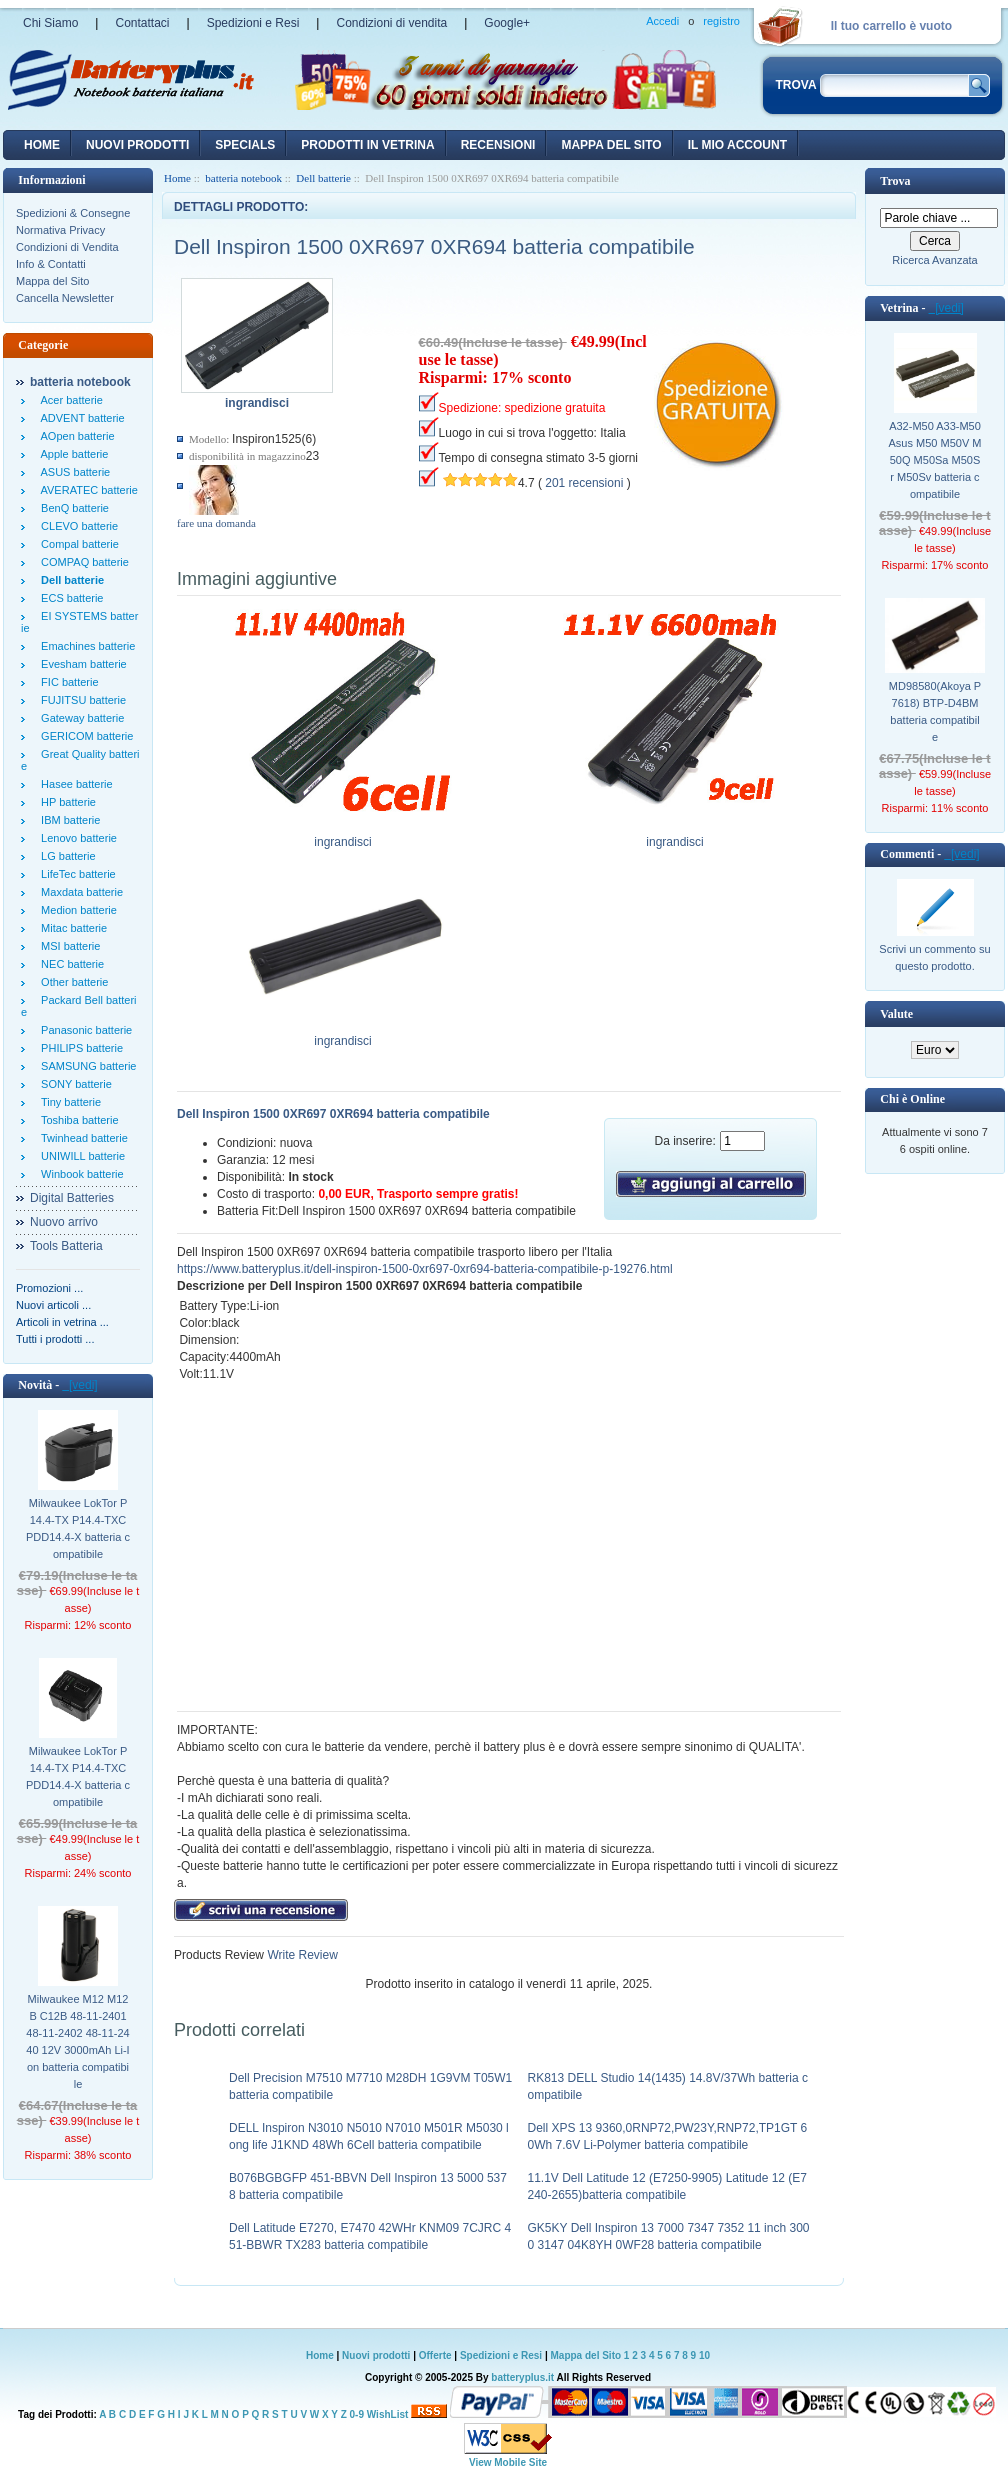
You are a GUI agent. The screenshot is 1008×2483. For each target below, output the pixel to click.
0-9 (357, 2414)
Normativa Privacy (60, 230)
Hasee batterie (74, 784)
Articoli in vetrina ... (62, 1322)
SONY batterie (73, 1084)
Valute (896, 1014)
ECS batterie (69, 598)
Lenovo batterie (76, 838)
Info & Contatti (51, 264)
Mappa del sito (611, 145)
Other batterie (71, 982)
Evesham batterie (81, 664)
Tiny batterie (68, 1102)
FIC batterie (67, 682)
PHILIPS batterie (79, 1048)
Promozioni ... (49, 1288)
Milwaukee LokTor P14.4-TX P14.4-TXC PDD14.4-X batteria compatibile (78, 1528)
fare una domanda (216, 523)
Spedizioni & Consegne (73, 213)
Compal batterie (77, 544)
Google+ (507, 23)
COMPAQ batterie (82, 562)
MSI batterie (67, 946)
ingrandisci (343, 836)
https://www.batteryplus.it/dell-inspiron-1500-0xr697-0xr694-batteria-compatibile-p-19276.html (425, 1269)
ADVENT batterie (80, 418)
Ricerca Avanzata (934, 260)
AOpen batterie (75, 436)
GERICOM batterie (84, 736)
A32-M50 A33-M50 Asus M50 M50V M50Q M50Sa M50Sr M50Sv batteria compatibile (935, 460)
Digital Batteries (72, 1198)
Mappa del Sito (52, 281)
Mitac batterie (71, 928)
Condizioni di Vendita (67, 247)
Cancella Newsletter (65, 298)
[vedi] (79, 1385)
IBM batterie (67, 820)
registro (721, 21)
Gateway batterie (79, 718)
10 (704, 2355)
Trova (895, 181)
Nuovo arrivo (64, 1222)
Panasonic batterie (83, 1030)
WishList (388, 2414)
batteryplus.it (523, 2377)
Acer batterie (69, 400)
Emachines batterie (85, 646)
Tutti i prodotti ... (55, 1339)
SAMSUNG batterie (85, 1066)
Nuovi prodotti (376, 2355)
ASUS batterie (72, 472)
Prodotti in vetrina (367, 145)
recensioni (498, 145)
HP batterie (65, 802)
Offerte (437, 2355)
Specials (245, 145)
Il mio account (737, 145)
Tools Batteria (66, 1246)
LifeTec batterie (75, 874)
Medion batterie (76, 910)
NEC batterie (69, 964)
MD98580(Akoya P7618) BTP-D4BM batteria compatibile (935, 711)
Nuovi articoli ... (53, 1305)
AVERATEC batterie (86, 490)
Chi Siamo (50, 23)
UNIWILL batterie (80, 1156)
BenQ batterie (72, 508)
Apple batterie (71, 454)
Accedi (662, 21)
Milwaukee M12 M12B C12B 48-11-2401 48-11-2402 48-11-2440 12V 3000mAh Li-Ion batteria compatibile (77, 2041)
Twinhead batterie (81, 1138)
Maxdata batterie (79, 892)
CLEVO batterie (76, 526)
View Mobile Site (508, 2462)
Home (42, 145)
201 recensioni (584, 483)
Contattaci (142, 23)
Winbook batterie (79, 1174)
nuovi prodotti (137, 145)
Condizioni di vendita (391, 23)
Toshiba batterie (77, 1120)
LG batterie (65, 856)
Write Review (301, 1955)
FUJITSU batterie (80, 700)
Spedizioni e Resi (253, 23)
